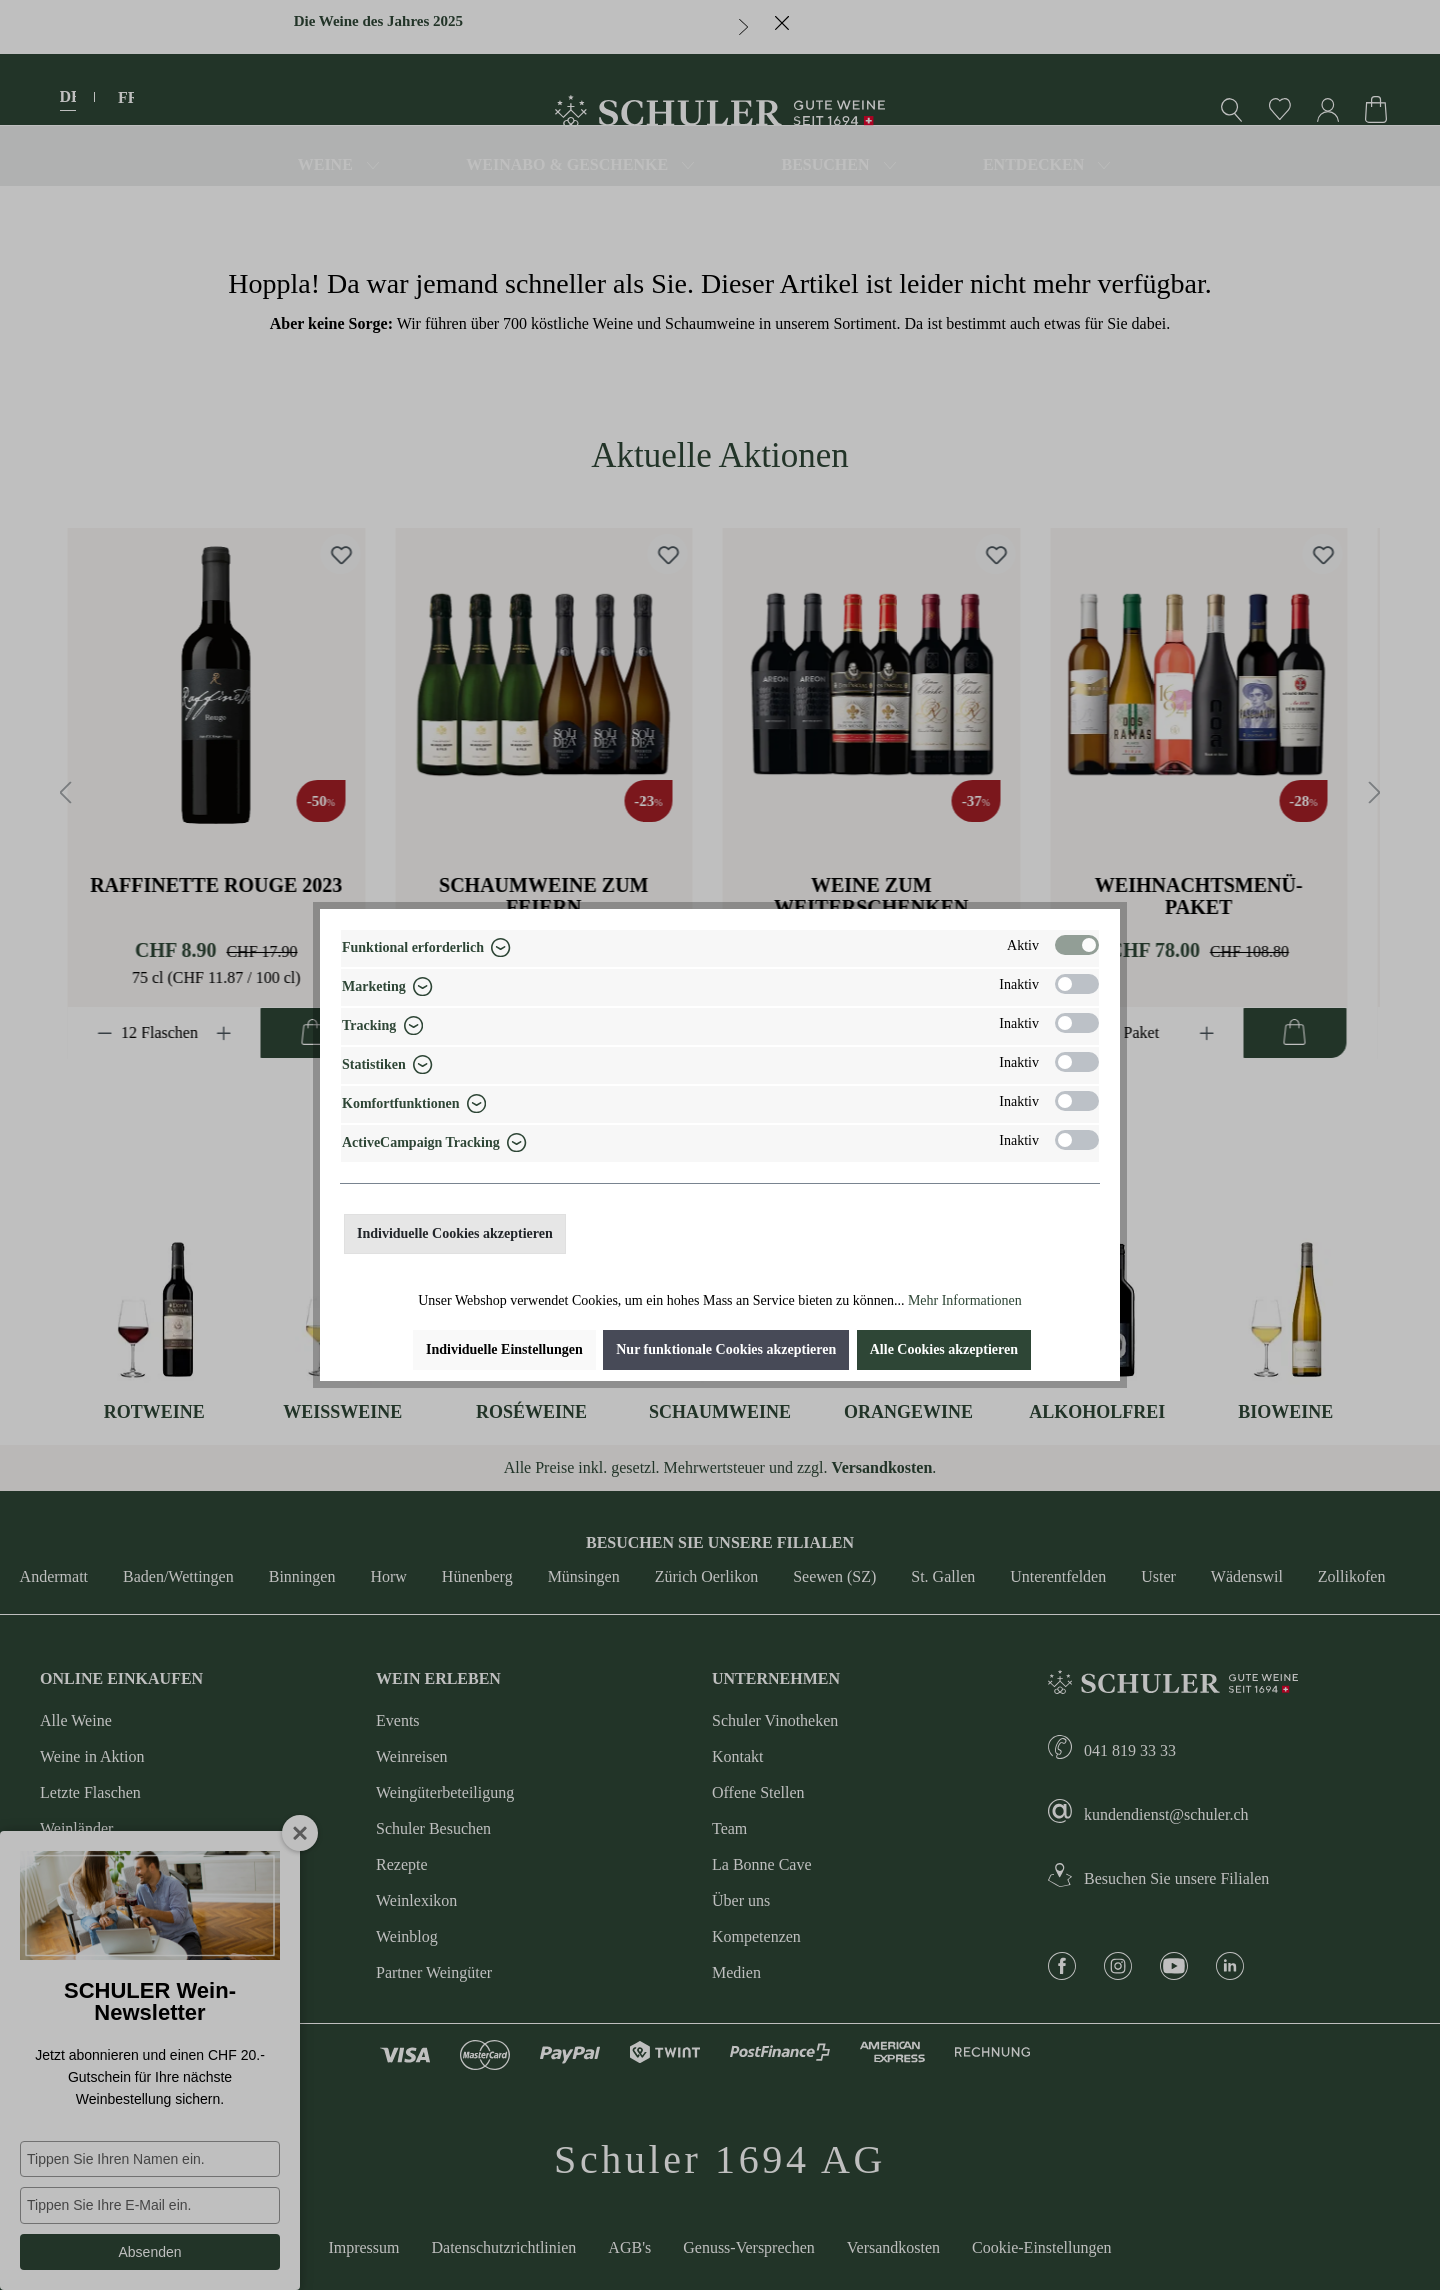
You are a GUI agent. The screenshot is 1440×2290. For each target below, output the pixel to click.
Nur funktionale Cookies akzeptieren (726, 1349)
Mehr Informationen (965, 1300)
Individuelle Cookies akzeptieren (455, 1233)
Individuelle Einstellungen (504, 1349)
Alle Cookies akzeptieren (944, 1349)
